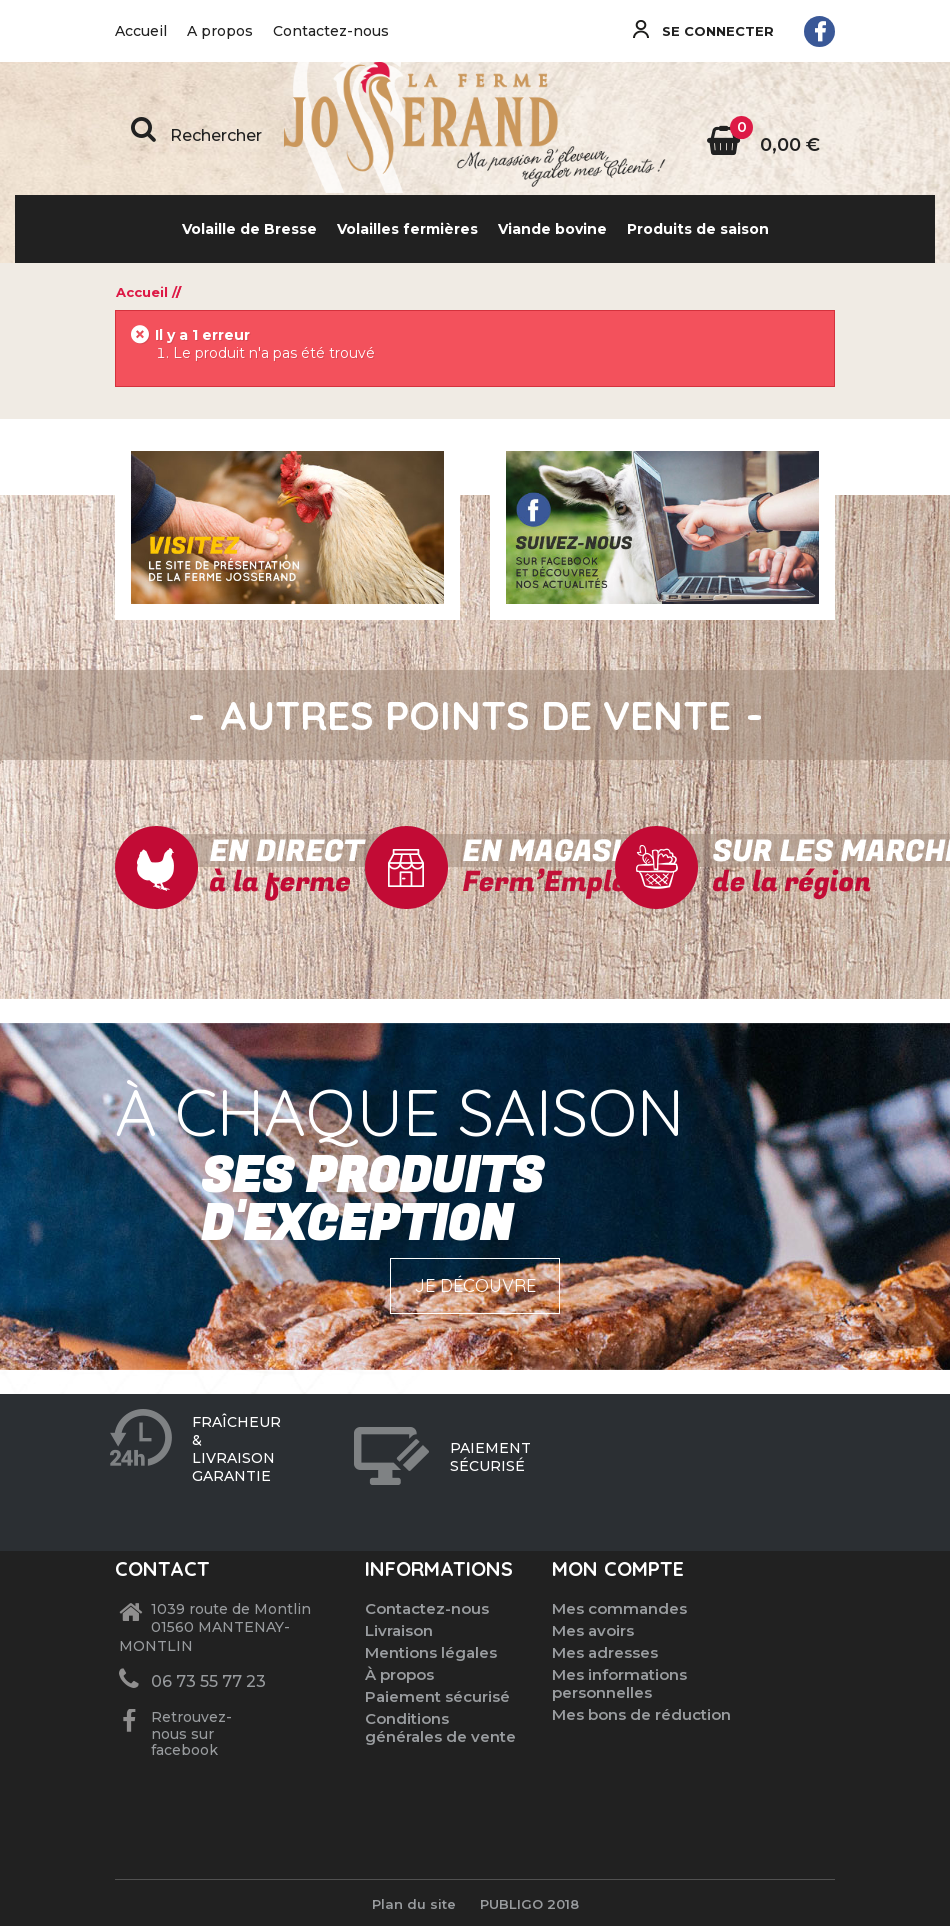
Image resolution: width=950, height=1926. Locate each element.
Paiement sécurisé (437, 1696)
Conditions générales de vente (440, 1727)
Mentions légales (431, 1652)
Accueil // (148, 292)
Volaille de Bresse (249, 229)
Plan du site (414, 1904)
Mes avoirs (593, 1630)
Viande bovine (552, 229)
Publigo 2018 (529, 1904)
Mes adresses (605, 1652)
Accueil (141, 31)
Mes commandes (619, 1608)
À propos (399, 1674)
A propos (220, 31)
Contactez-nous (331, 31)
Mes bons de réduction (641, 1714)
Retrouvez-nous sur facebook (190, 1734)
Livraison (399, 1630)
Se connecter (716, 31)
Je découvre (475, 1285)
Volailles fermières (407, 229)
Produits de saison (698, 229)
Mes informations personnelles (619, 1683)
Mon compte (618, 1568)
